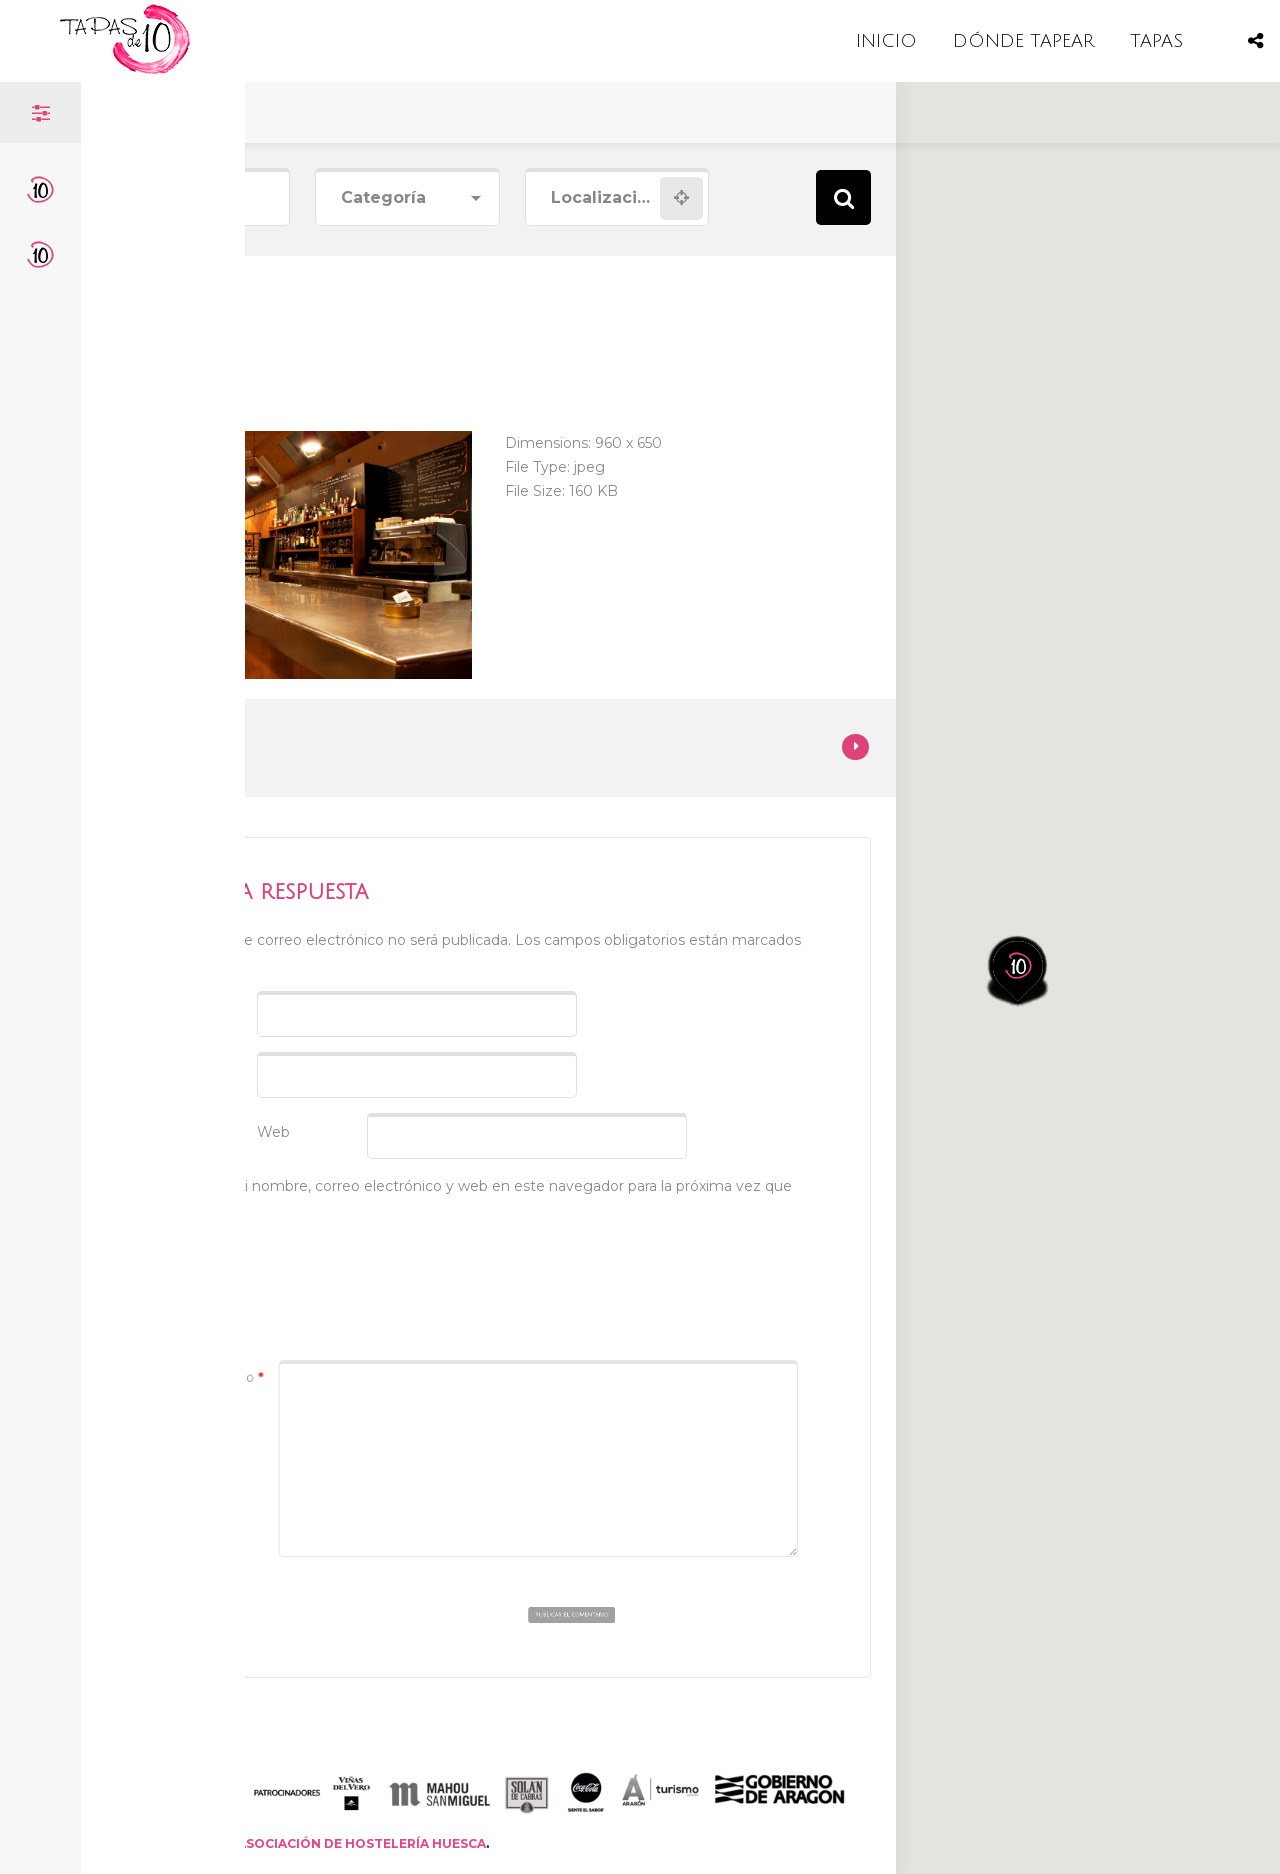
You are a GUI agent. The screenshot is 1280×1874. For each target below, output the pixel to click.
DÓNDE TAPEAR (1023, 41)
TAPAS (1156, 41)
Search (843, 197)
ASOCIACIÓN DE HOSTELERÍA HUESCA (361, 1843)
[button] (1031, 894)
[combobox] (407, 198)
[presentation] (299, 1279)
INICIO (886, 41)
